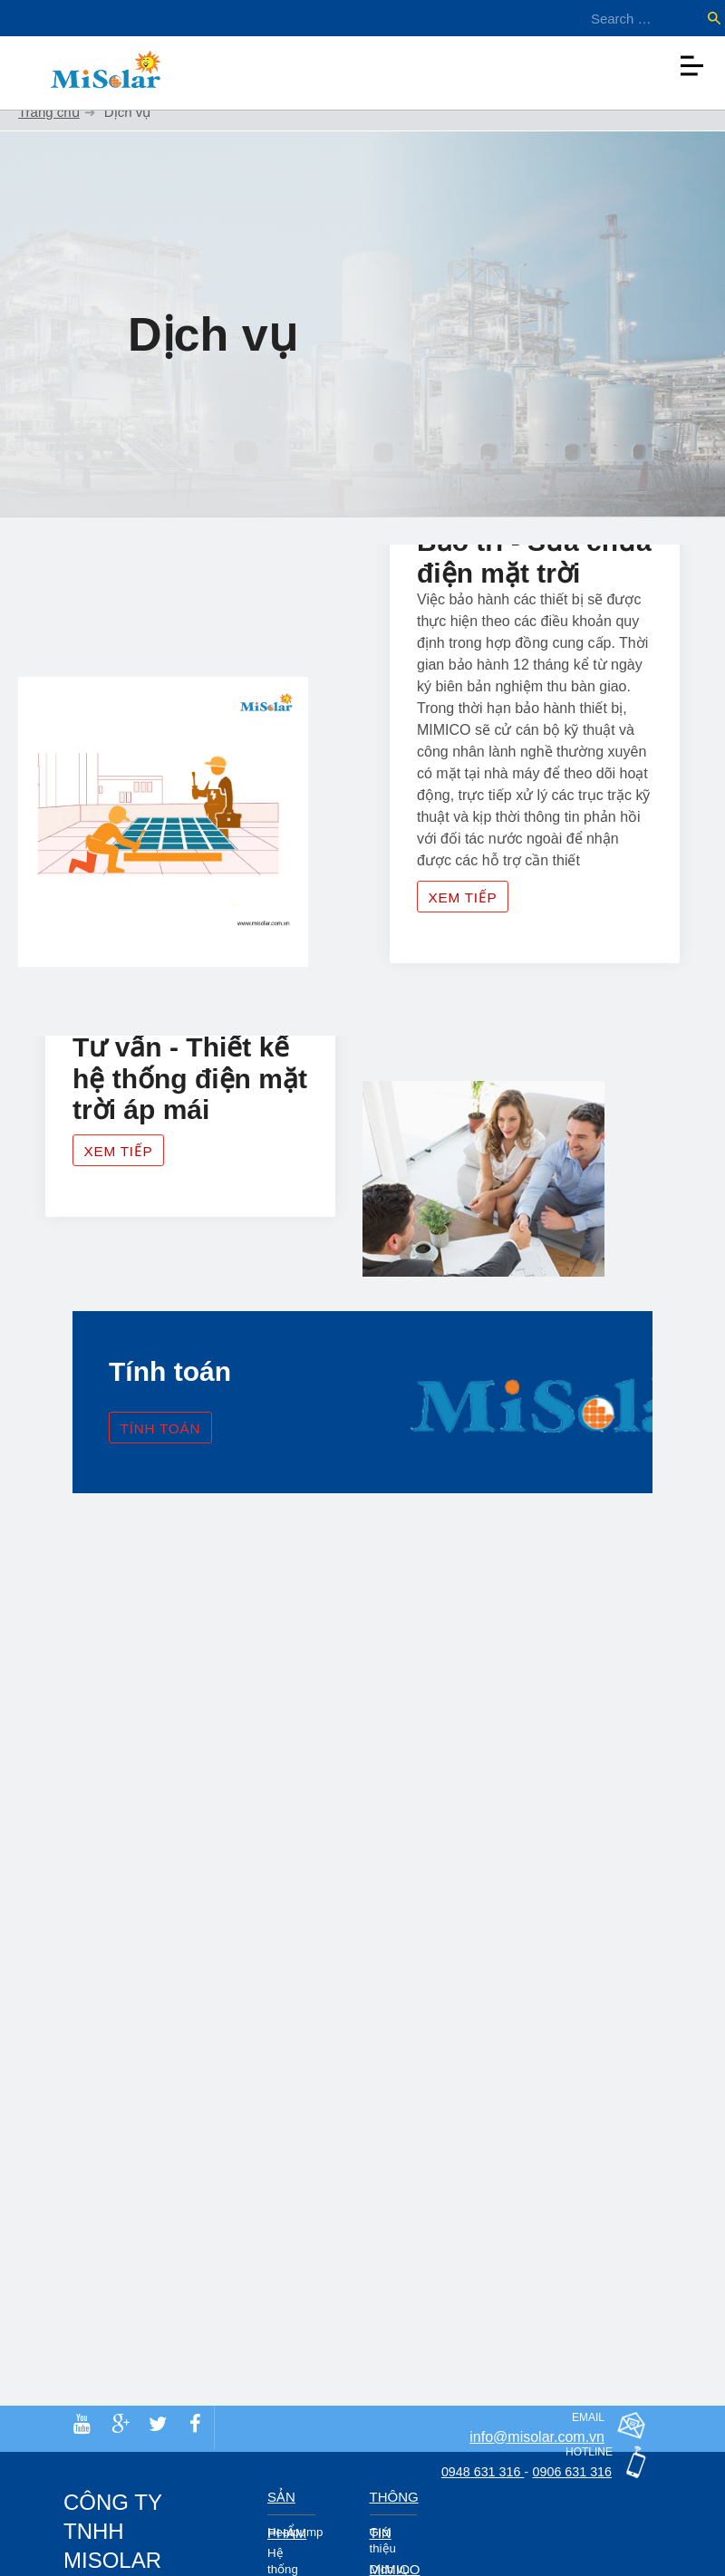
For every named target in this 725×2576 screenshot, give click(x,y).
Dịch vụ (390, 2569)
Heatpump (295, 2532)
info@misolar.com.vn (536, 2437)
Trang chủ (49, 112)
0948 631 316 (468, 2471)
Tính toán (173, 1466)
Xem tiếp (474, 924)
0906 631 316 (567, 2471)
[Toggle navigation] (691, 61)
